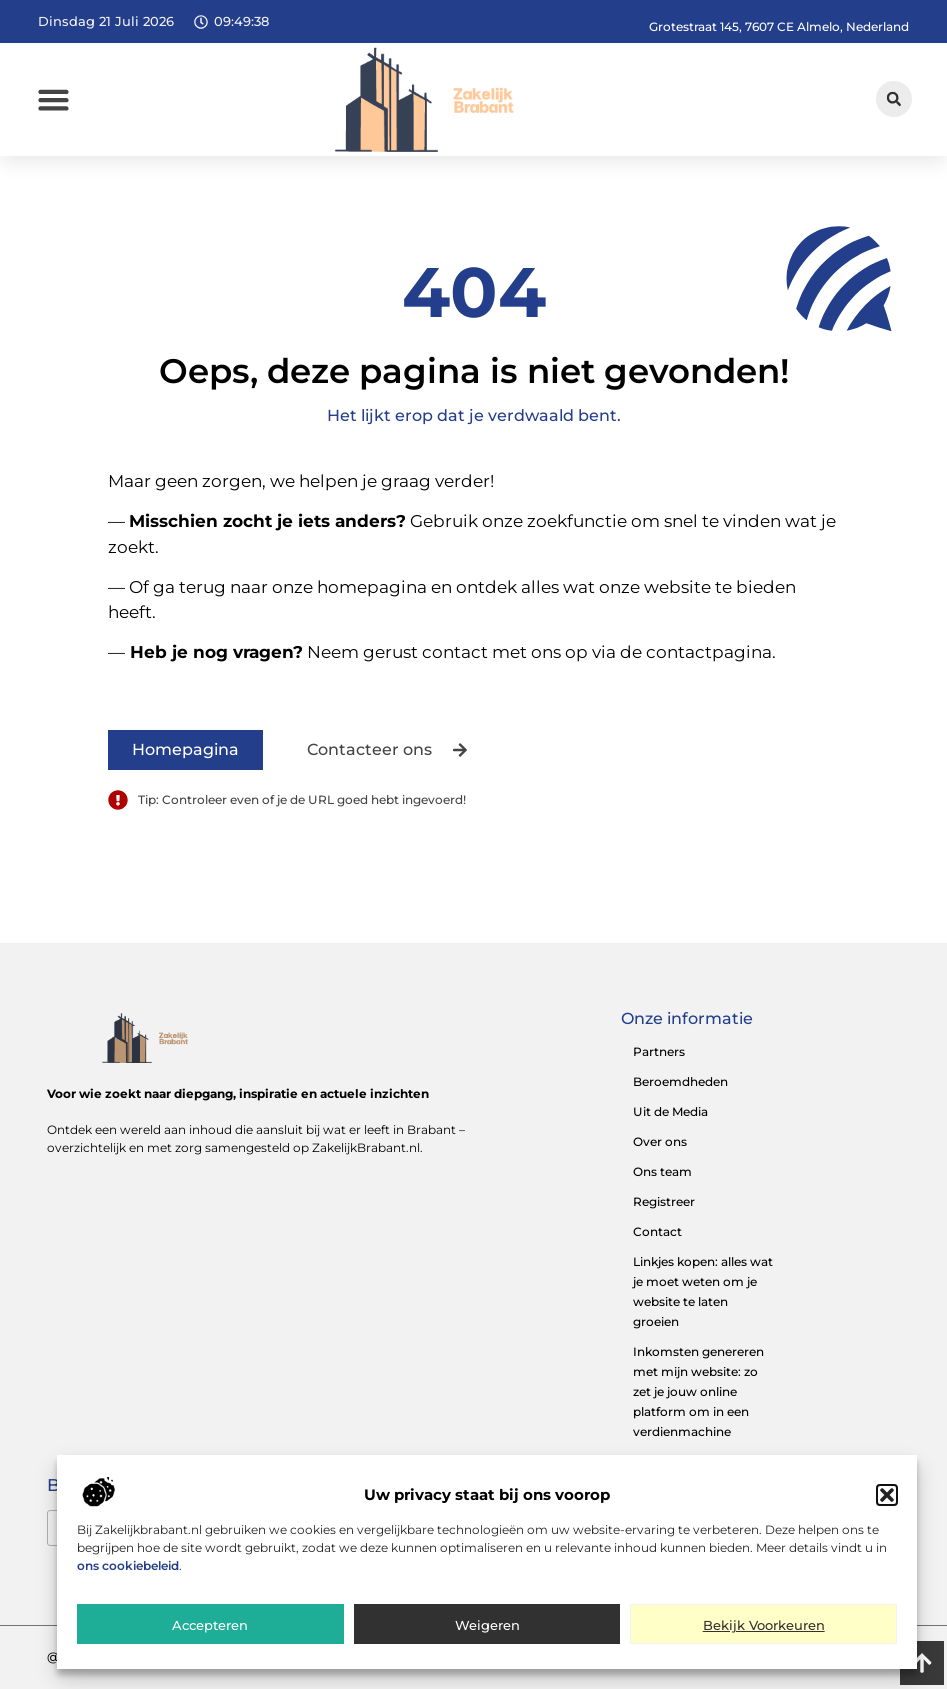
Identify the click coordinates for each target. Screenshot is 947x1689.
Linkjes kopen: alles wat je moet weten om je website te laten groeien (703, 1291)
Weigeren (487, 1627)
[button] (887, 1498)
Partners (659, 1051)
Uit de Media (670, 1111)
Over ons (660, 1141)
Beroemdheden (680, 1081)
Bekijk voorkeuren (764, 1627)
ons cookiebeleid (128, 1567)
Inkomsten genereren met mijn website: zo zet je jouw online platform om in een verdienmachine (698, 1391)
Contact (657, 1231)
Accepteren (210, 1627)
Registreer (664, 1201)
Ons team (662, 1171)
